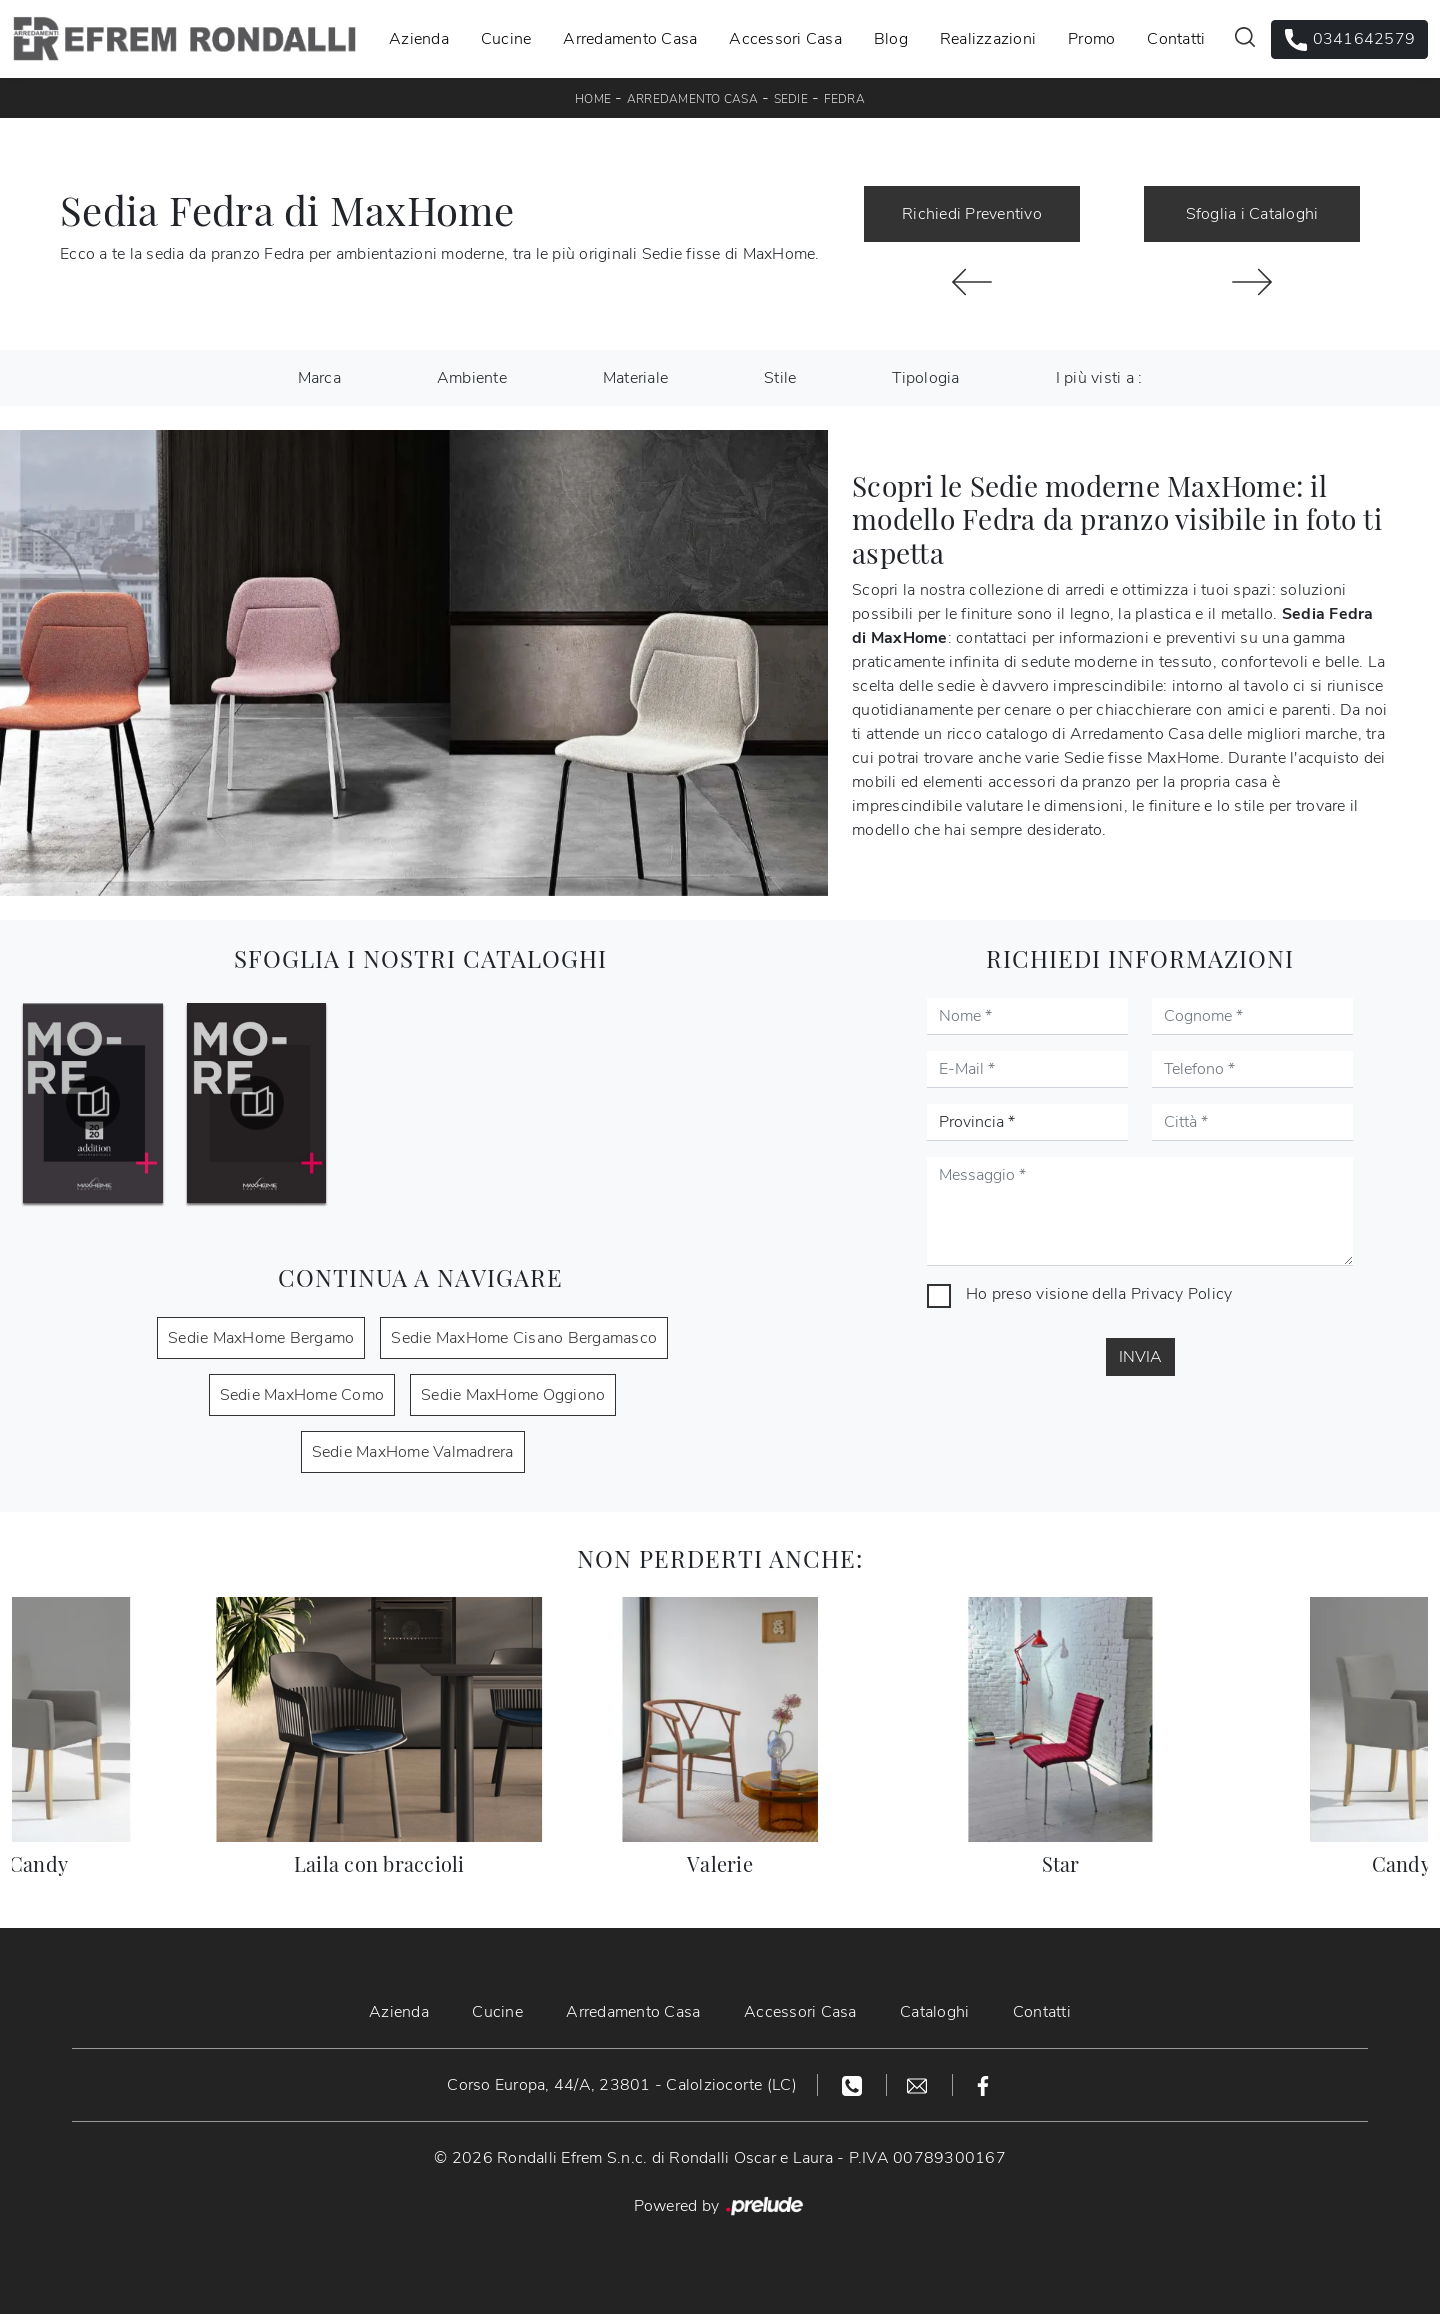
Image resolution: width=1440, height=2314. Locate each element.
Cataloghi (935, 2012)
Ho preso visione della (1099, 1294)
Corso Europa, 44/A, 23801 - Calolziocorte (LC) (622, 2085)
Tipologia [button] (925, 378)
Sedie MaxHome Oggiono (513, 1395)
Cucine (506, 39)
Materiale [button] (635, 378)
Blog (891, 39)
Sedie (791, 99)
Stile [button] (780, 378)
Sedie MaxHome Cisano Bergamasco (524, 1338)
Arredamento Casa (630, 39)
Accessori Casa (785, 39)
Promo (1091, 39)
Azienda (419, 39)
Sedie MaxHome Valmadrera (413, 1452)
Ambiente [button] (472, 378)
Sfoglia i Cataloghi (1252, 214)
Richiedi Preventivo (972, 214)
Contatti (1176, 39)
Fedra (844, 99)
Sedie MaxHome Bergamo (261, 1338)
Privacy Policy (1182, 1294)
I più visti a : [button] (1099, 378)
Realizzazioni (988, 39)
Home (593, 99)
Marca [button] (319, 378)
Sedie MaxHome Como (302, 1395)
